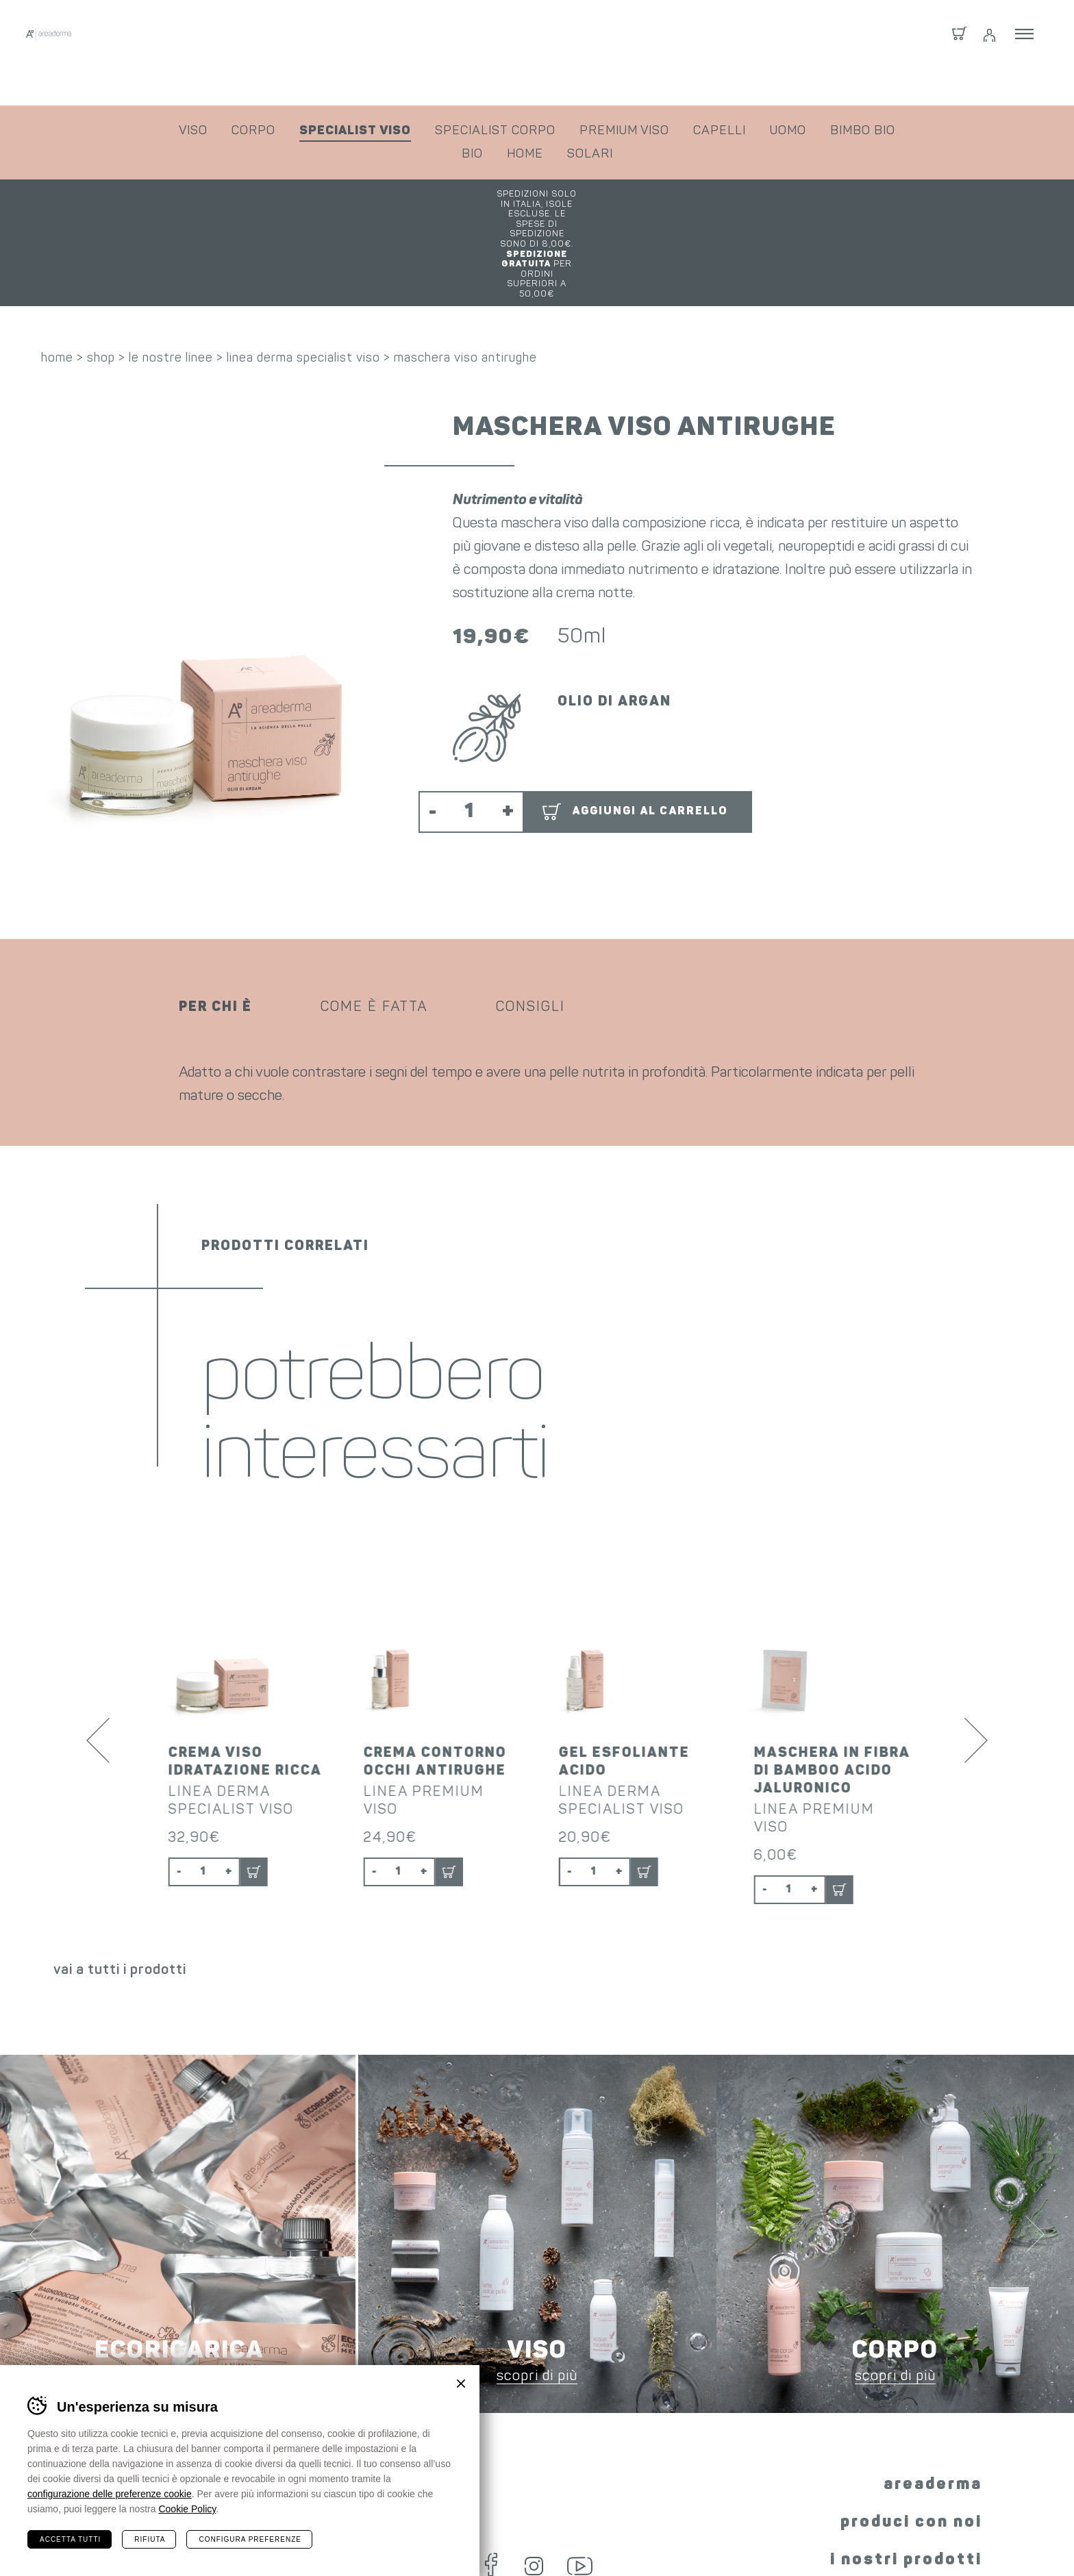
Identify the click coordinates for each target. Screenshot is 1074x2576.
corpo (253, 131)
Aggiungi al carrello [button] (650, 727)
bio (472, 154)
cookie (778, 2539)
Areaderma (157, 53)
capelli (719, 131)
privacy (724, 2539)
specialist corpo (495, 131)
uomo (788, 131)
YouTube (584, 2461)
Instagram (526, 2461)
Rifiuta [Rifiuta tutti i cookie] (149, 2539)
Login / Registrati (988, 53)
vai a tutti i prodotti (119, 1869)
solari (590, 154)
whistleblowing (969, 2539)
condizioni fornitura (633, 2539)
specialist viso (355, 131)
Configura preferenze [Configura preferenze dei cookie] (250, 2539)
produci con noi (911, 2421)
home (525, 154)
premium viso (624, 131)
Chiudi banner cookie (461, 2383)
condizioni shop (521, 2539)
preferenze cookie (862, 2539)
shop (101, 274)
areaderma (933, 2383)
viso (193, 131)
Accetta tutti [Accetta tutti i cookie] (70, 2539)
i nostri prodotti (906, 2459)
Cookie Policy (187, 2508)
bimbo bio (862, 131)
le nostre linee (171, 274)
